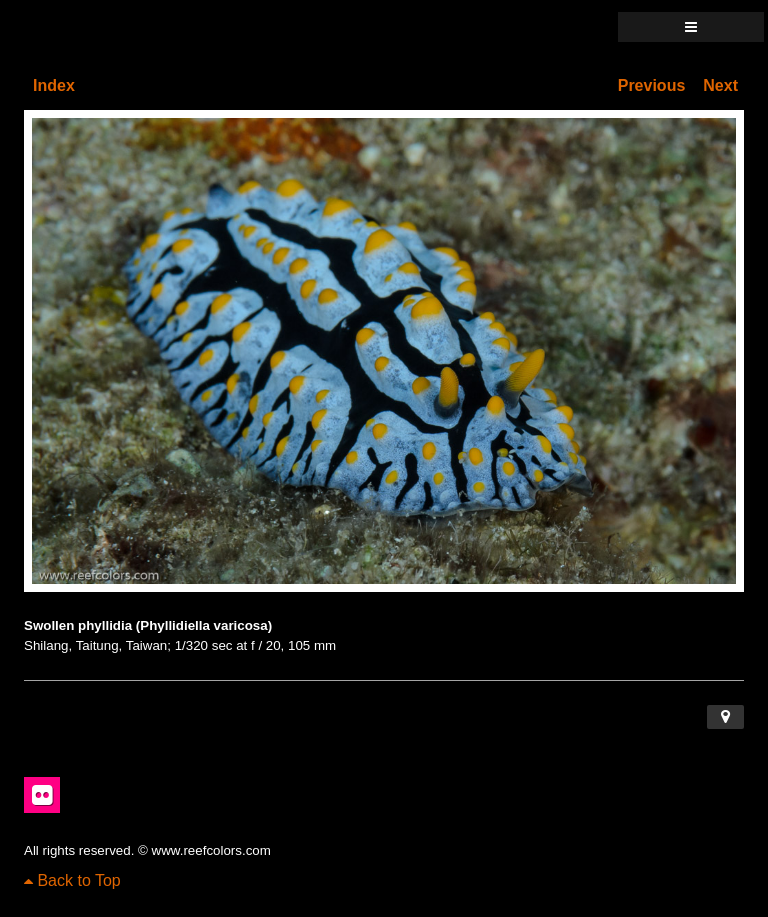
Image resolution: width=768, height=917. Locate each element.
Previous (652, 85)
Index (54, 85)
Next (720, 85)
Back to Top (72, 880)
